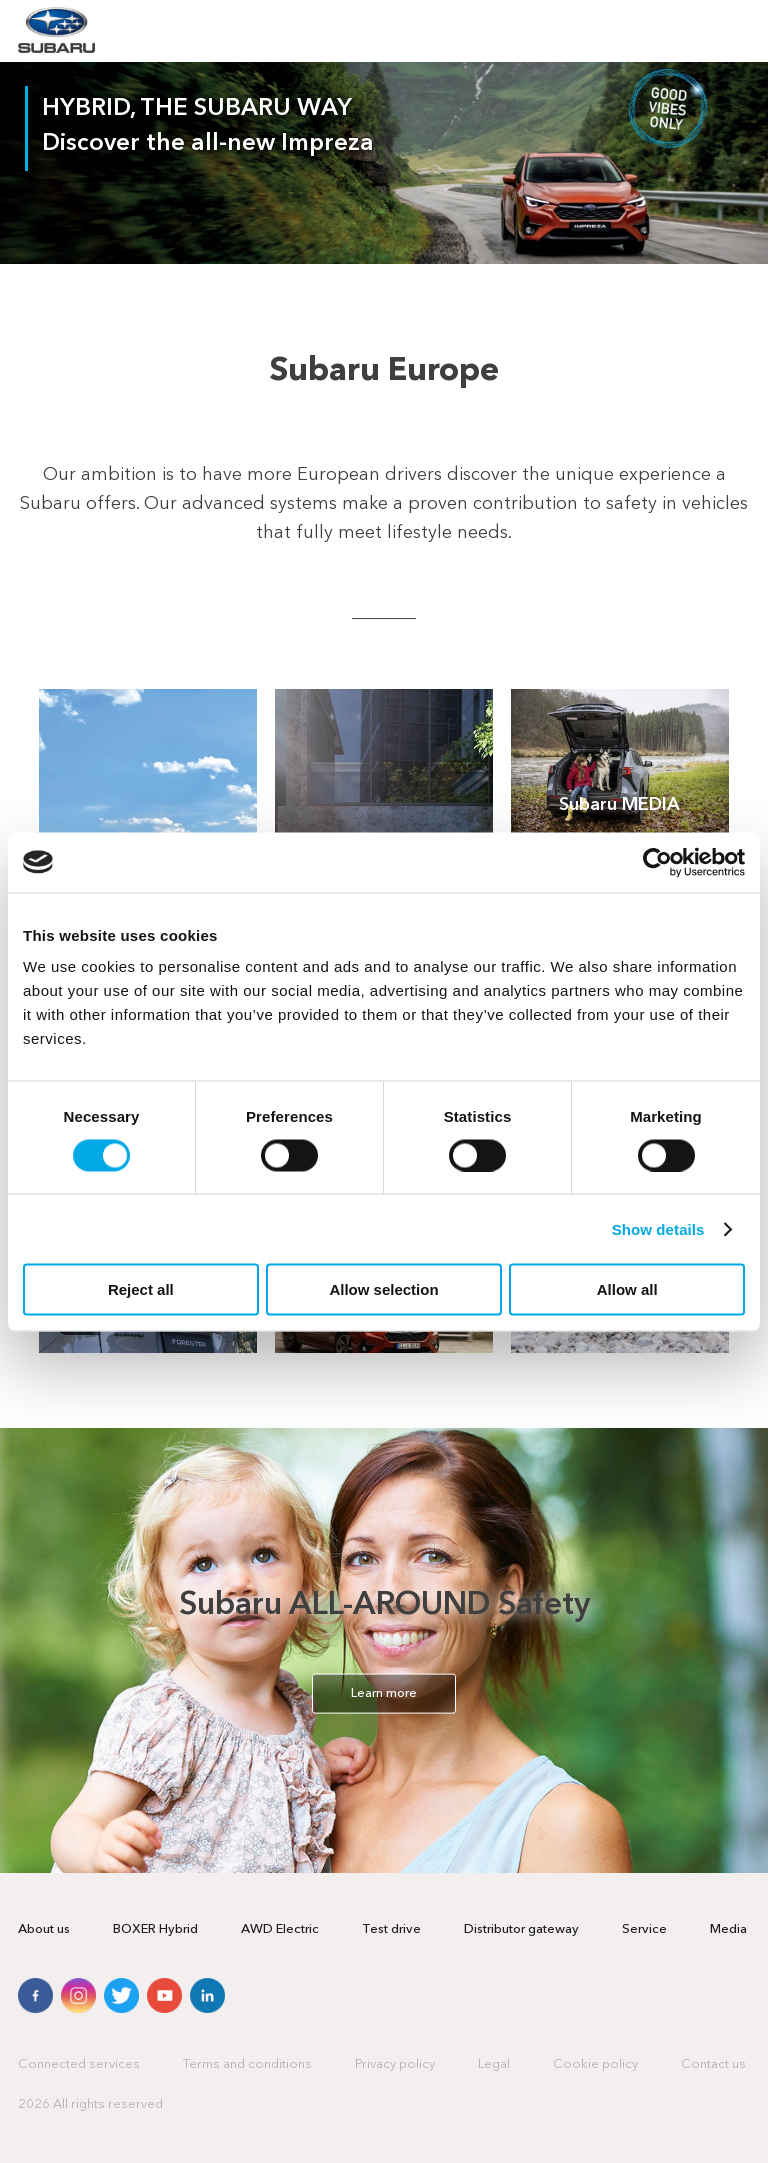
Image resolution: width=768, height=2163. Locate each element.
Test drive (391, 1929)
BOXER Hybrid (155, 1929)
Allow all (627, 1289)
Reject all (141, 1289)
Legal (494, 2064)
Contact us (713, 2064)
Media (728, 1929)
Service (644, 1929)
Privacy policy (395, 2064)
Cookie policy (595, 2064)
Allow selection (383, 1289)
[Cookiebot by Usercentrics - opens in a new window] (657, 862)
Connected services (79, 2064)
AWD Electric (280, 1929)
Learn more (384, 1693)
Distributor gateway (521, 1929)
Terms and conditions (247, 2064)
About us (44, 1929)
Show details (658, 1228)
